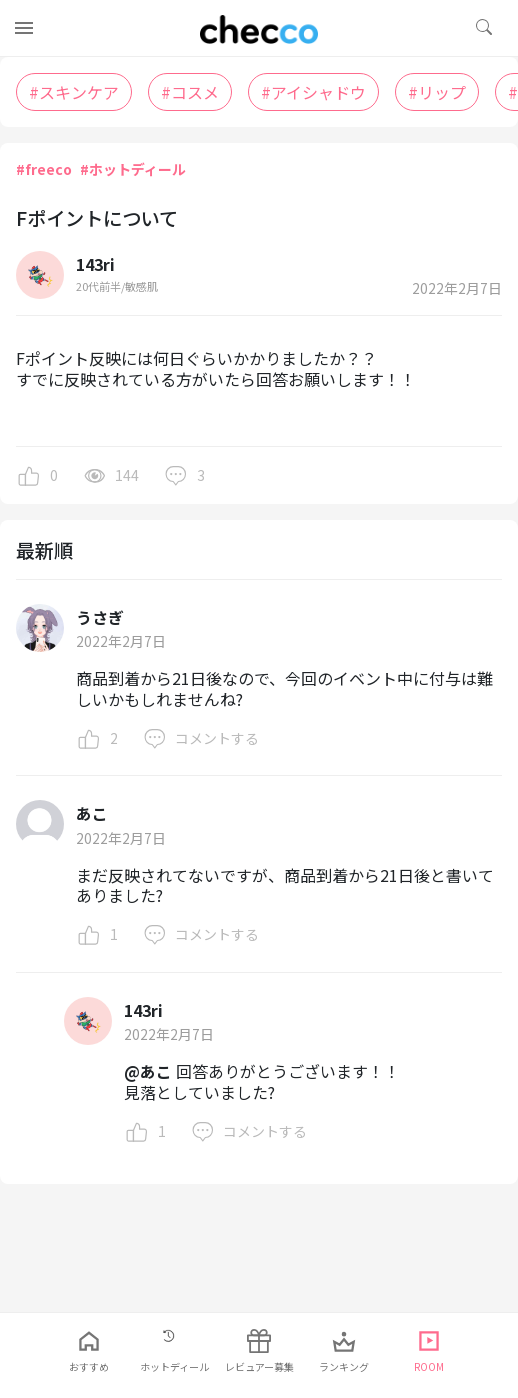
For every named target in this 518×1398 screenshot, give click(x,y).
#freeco (44, 169)
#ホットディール (133, 169)
